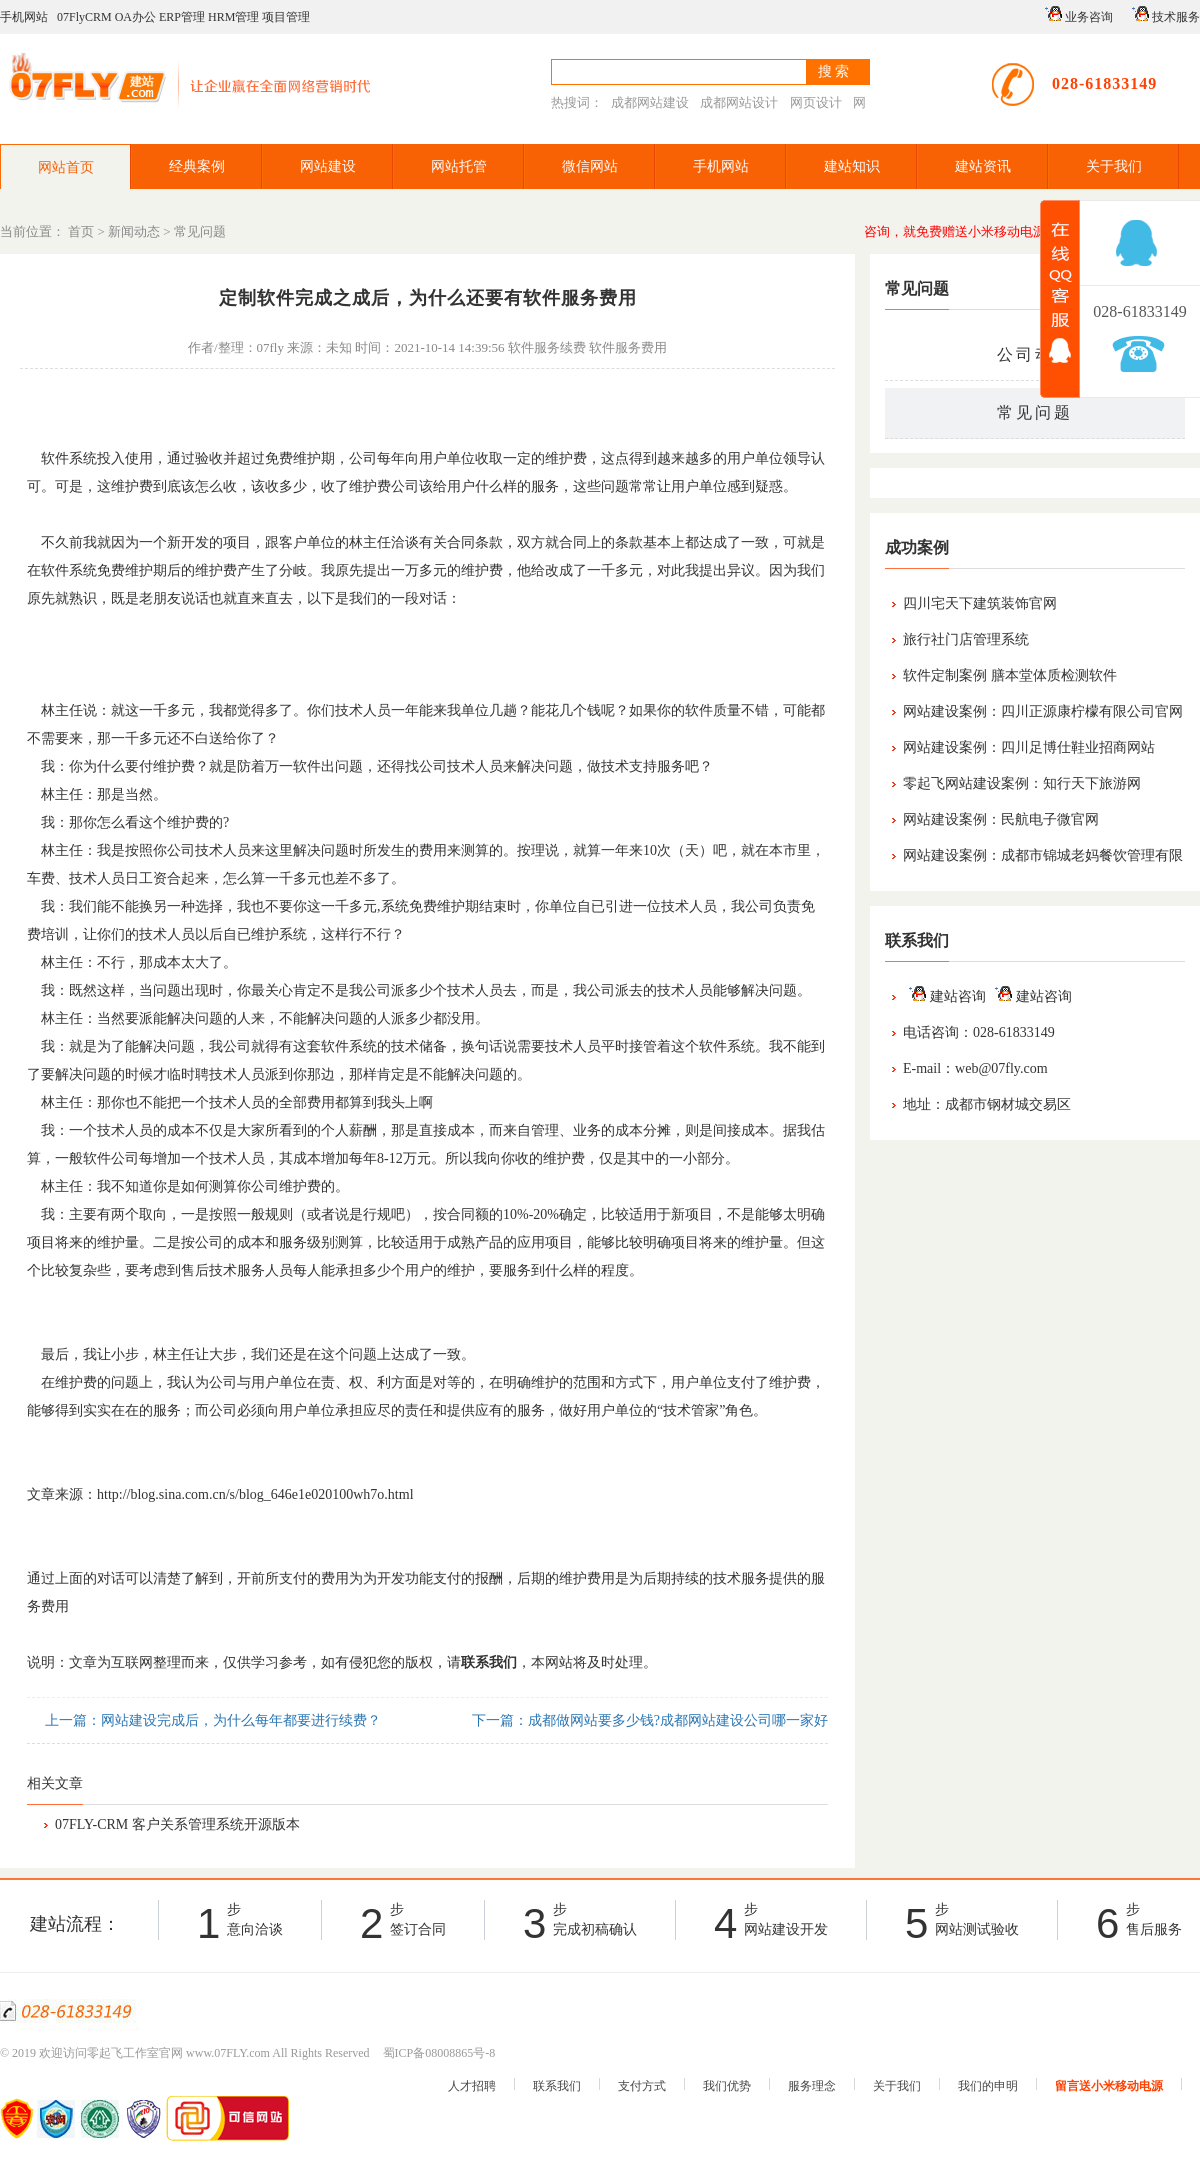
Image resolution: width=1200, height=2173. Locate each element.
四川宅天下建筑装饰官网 (980, 603)
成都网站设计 (739, 102)
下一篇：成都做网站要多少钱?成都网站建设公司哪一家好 (648, 1720)
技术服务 (1163, 14)
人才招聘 (472, 2086)
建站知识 (852, 166)
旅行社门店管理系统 (966, 639)
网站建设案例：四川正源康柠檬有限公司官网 (1043, 711)
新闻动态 (134, 231)
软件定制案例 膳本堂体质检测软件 (1010, 675)
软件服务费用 (628, 347)
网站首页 (66, 167)
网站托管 (459, 166)
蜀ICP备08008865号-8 (439, 2053)
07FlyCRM (84, 17)
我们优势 (727, 2086)
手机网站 (24, 17)
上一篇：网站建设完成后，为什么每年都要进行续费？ (211, 1720)
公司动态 (1035, 354)
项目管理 (286, 17)
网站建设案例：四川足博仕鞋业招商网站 (1029, 747)
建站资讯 (983, 166)
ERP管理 (182, 17)
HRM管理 (233, 17)
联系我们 (557, 2086)
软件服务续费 (547, 347)
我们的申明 (988, 2086)
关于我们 (1114, 166)
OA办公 (135, 17)
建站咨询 (944, 996)
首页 (81, 231)
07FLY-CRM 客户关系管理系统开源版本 (177, 1824)
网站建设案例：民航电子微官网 (1001, 819)
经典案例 (197, 166)
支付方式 (642, 2086)
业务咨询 (1076, 14)
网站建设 (328, 166)
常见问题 (200, 231)
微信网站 (590, 166)
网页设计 (816, 102)
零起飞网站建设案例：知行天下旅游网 (1022, 783)
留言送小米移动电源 (1109, 2086)
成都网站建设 (650, 102)
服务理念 (812, 2086)
